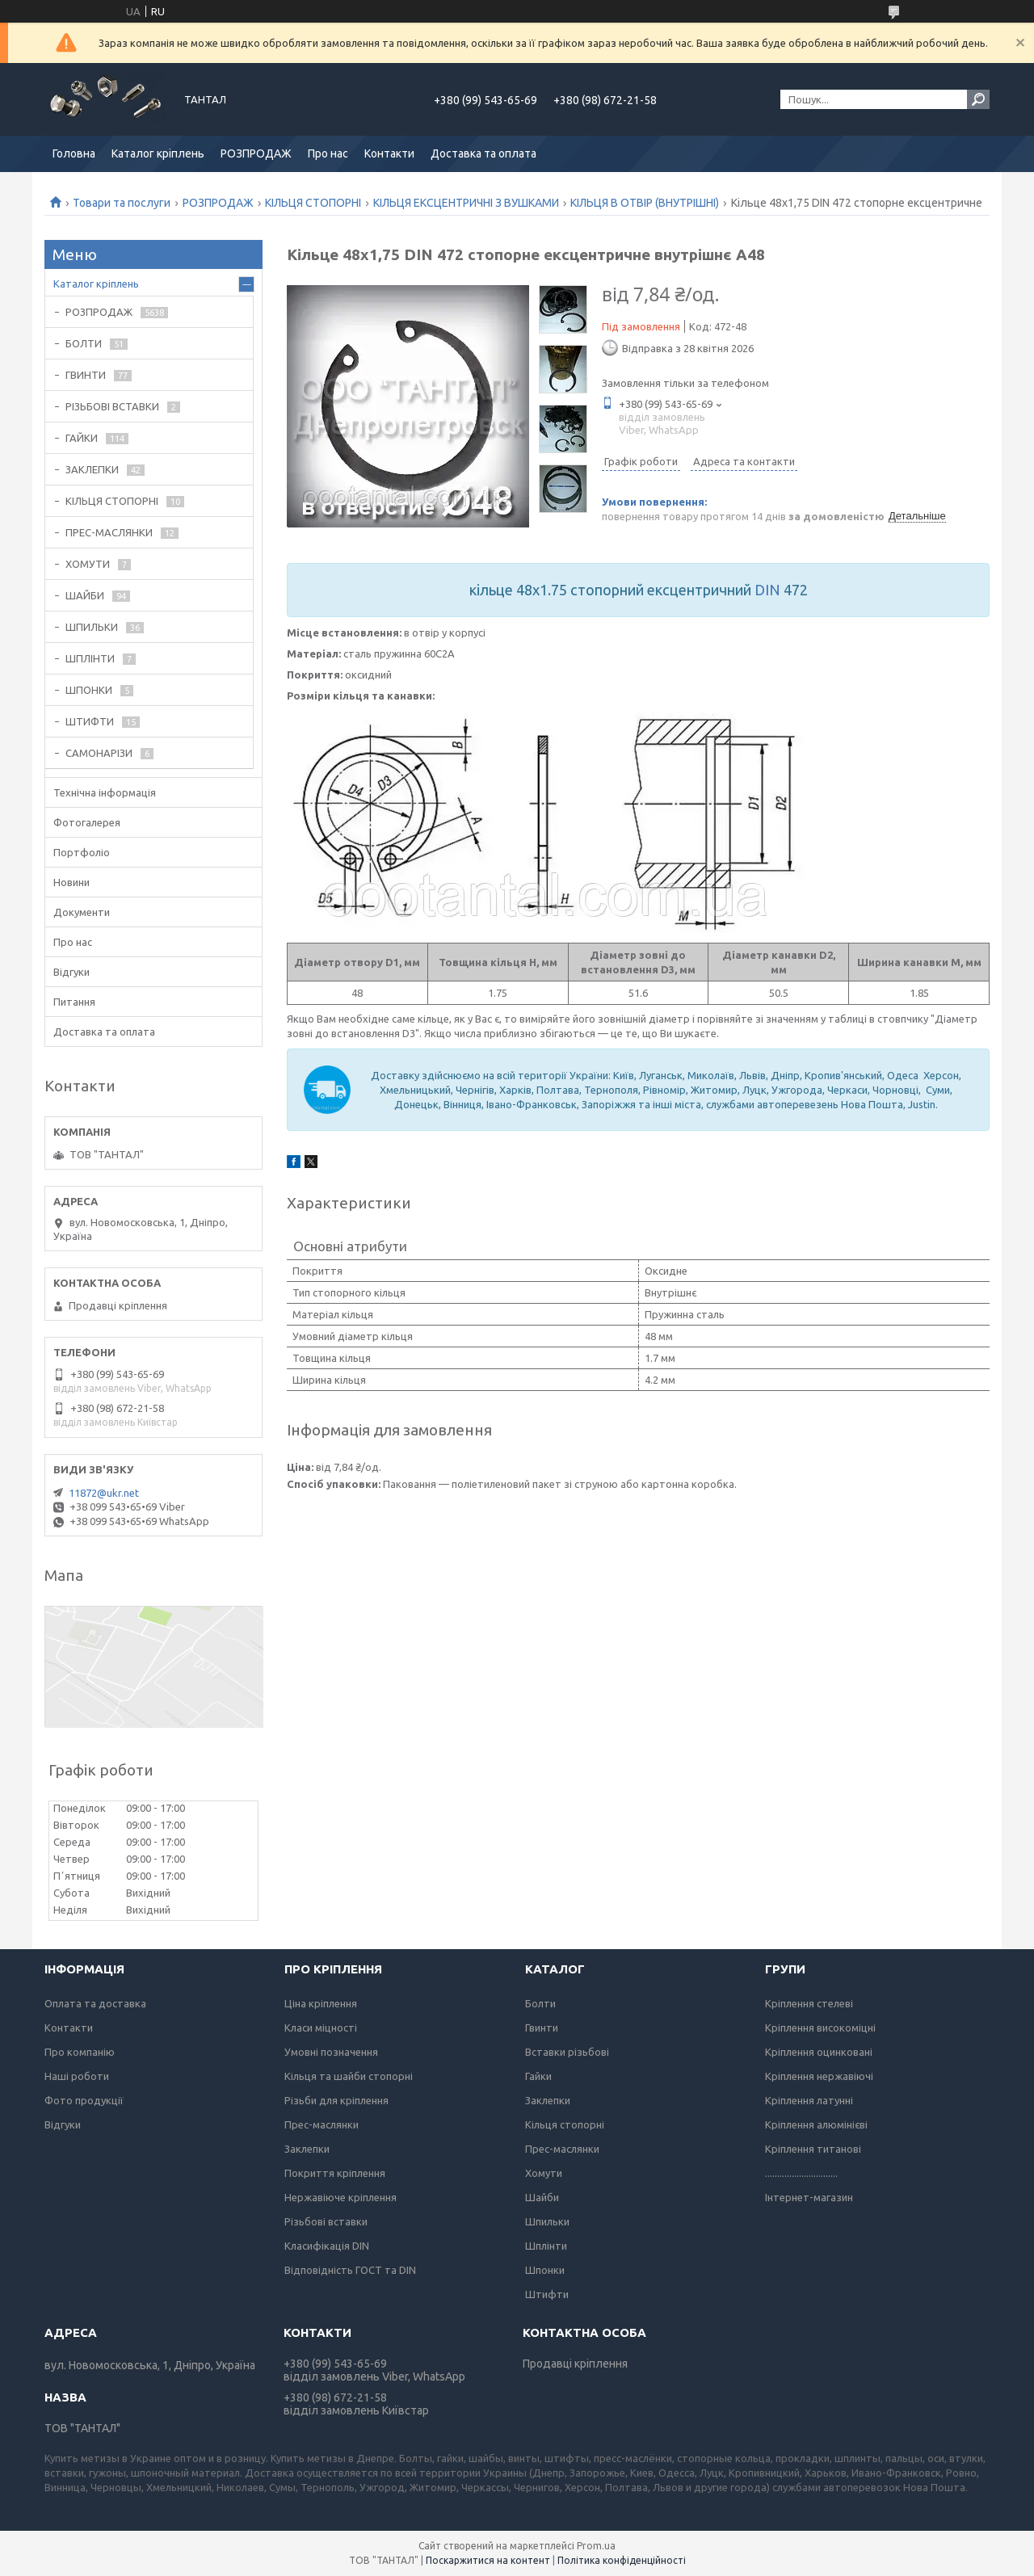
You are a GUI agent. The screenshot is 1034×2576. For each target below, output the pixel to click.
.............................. (801, 2173)
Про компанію (79, 2051)
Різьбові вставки (326, 2221)
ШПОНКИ (88, 689)
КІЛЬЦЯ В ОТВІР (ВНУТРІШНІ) (644, 202)
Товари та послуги (121, 202)
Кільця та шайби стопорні (348, 2076)
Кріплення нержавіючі (819, 2076)
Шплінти (546, 2245)
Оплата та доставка (95, 2003)
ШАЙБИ (84, 595)
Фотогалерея (86, 822)
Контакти (389, 153)
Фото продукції (84, 2100)
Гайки (538, 2076)
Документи (81, 912)
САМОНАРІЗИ (98, 753)
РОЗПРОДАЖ (256, 153)
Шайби (542, 2197)
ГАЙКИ (81, 437)
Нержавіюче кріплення (340, 2197)
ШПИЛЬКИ (91, 626)
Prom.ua (596, 2545)
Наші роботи (76, 2076)
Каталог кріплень (157, 153)
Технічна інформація (104, 792)
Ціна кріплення (320, 2003)
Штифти (547, 2294)
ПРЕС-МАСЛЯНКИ (109, 532)
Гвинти (541, 2027)
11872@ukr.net (104, 1492)
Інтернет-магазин (809, 2197)
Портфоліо (81, 852)
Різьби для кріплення (336, 2100)
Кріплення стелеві (809, 2003)
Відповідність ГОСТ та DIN (350, 2270)
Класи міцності (320, 2027)
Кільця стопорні (564, 2124)
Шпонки (545, 2270)
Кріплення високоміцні (820, 2027)
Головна (74, 153)
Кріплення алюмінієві (816, 2124)
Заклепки (307, 2148)
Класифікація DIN (326, 2245)
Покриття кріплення (334, 2173)
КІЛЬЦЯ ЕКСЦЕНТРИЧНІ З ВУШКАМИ (466, 202)
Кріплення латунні (809, 2100)
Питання (74, 1001)
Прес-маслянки (321, 2124)
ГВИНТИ (85, 374)
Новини (71, 882)
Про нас (328, 153)
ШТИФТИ (89, 721)
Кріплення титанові (813, 2148)
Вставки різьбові (567, 2051)
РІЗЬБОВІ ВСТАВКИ (112, 406)
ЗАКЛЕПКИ (92, 469)
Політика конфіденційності (621, 2560)
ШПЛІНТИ (90, 658)
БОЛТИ (83, 343)
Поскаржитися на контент (488, 2560)
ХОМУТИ (87, 563)
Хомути (543, 2173)
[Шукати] (978, 99)
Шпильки (547, 2221)
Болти (540, 2003)
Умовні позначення (331, 2051)
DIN (767, 590)
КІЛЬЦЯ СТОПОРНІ (313, 202)
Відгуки (71, 971)
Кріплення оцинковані (818, 2051)
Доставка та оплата (483, 153)
